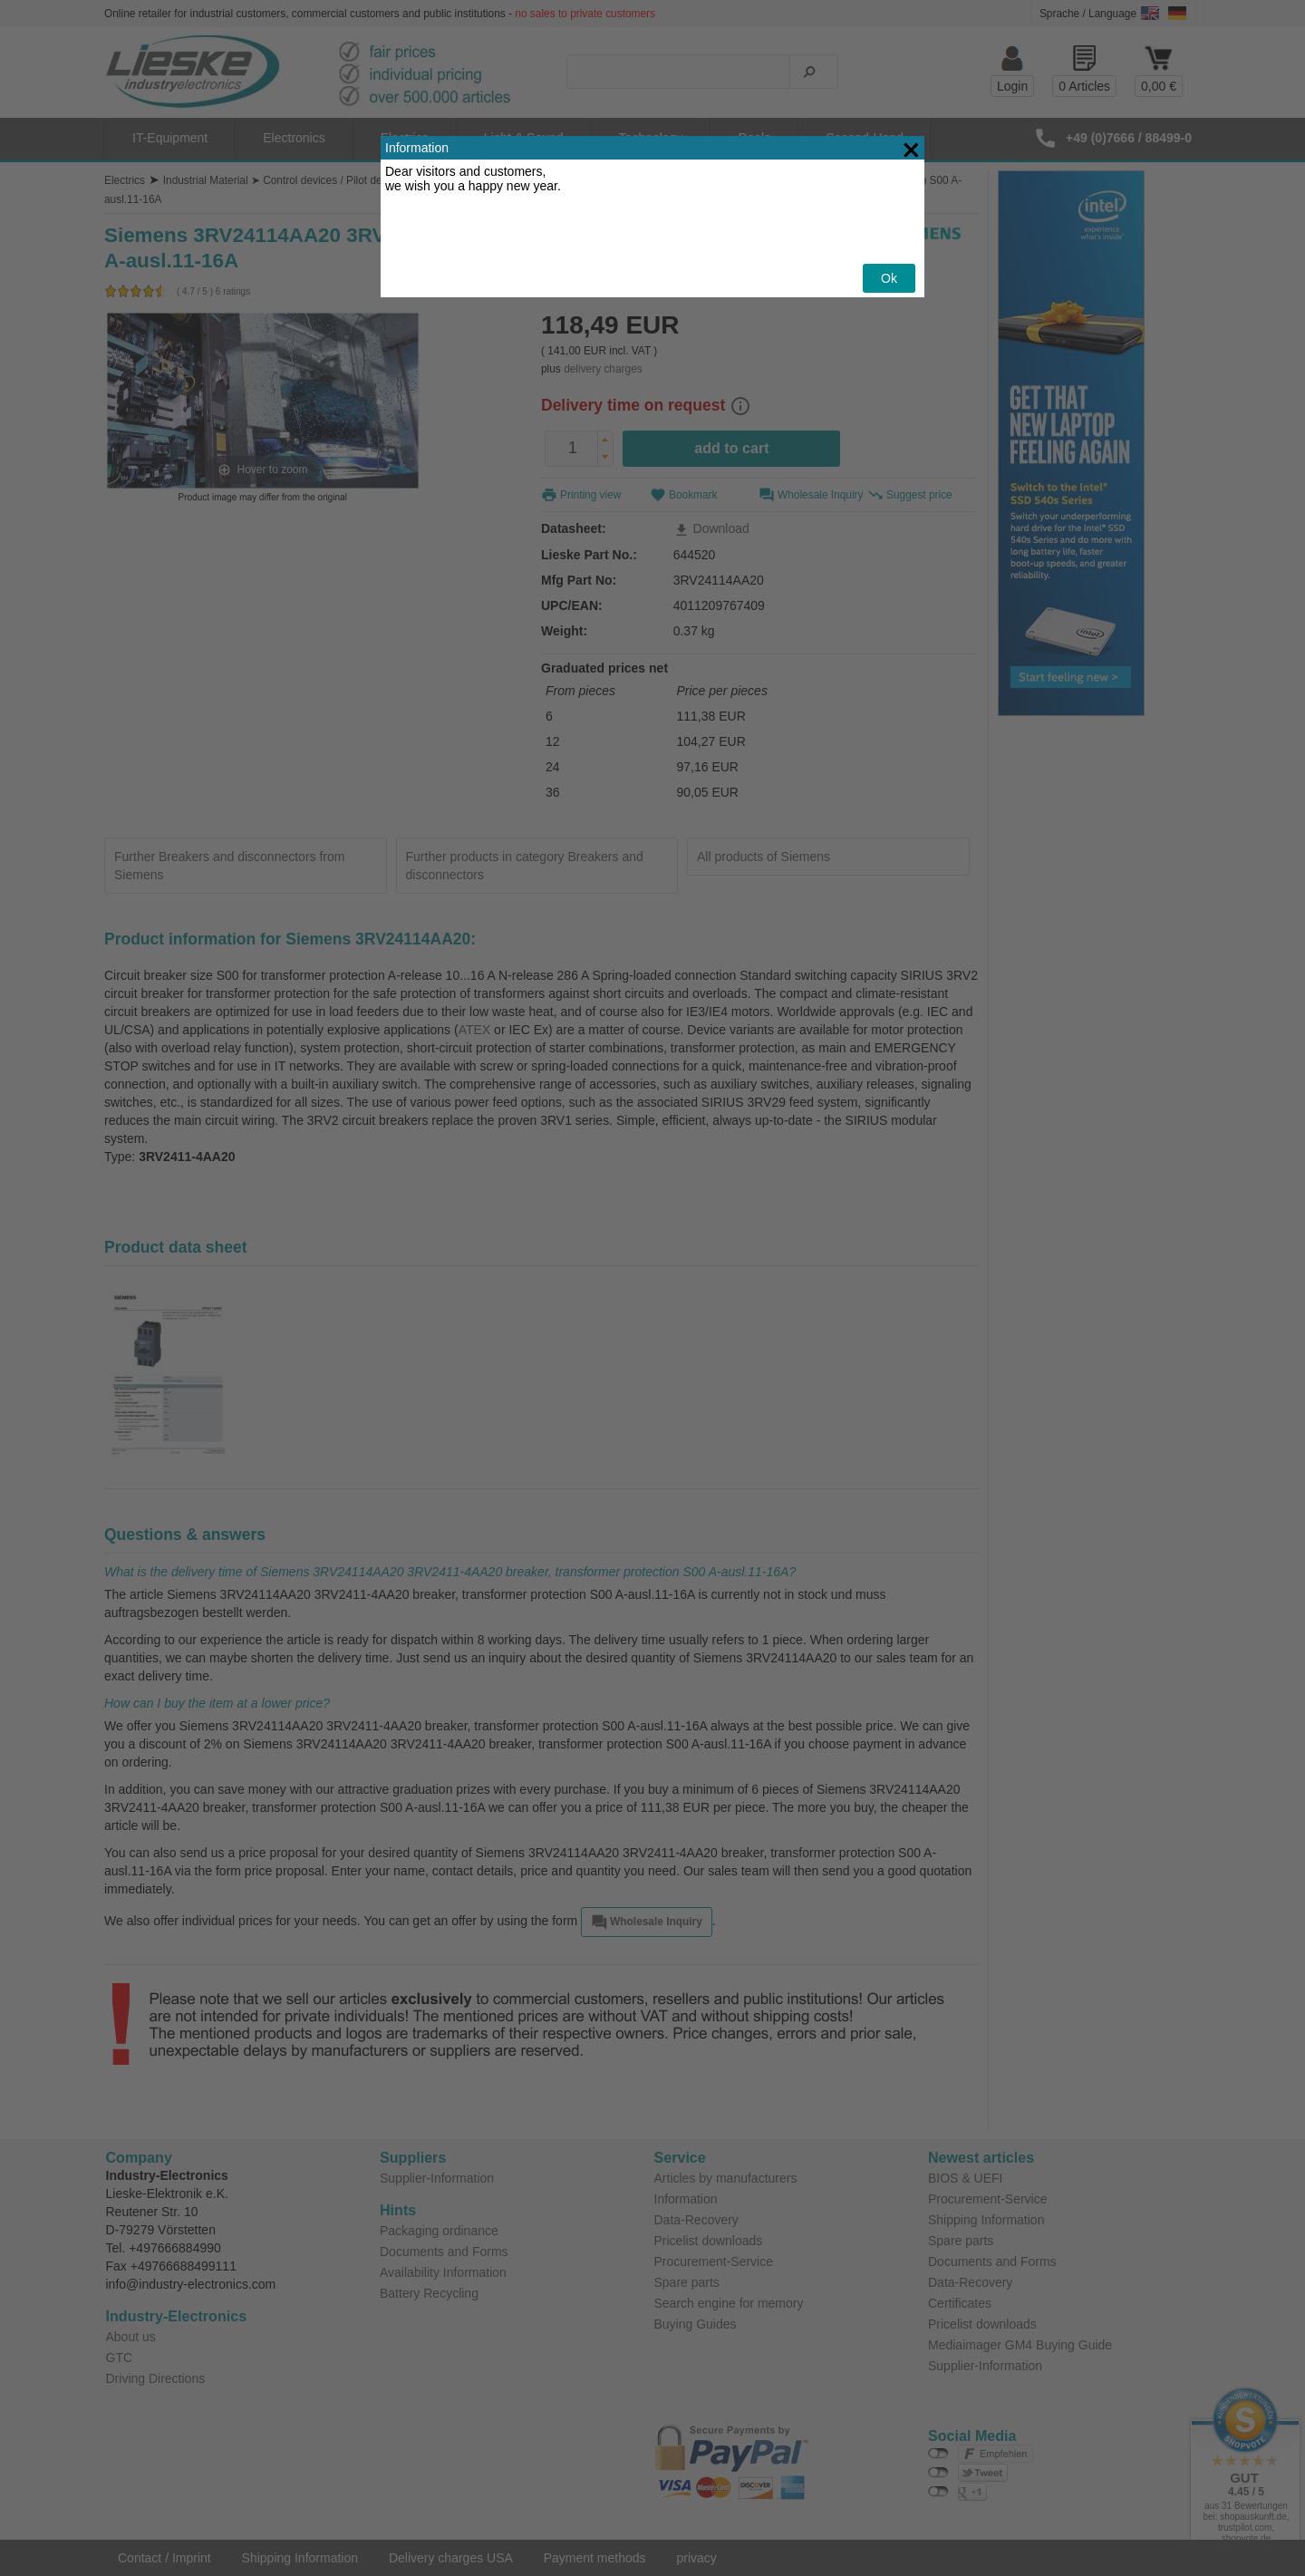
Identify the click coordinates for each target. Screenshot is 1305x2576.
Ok (889, 231)
